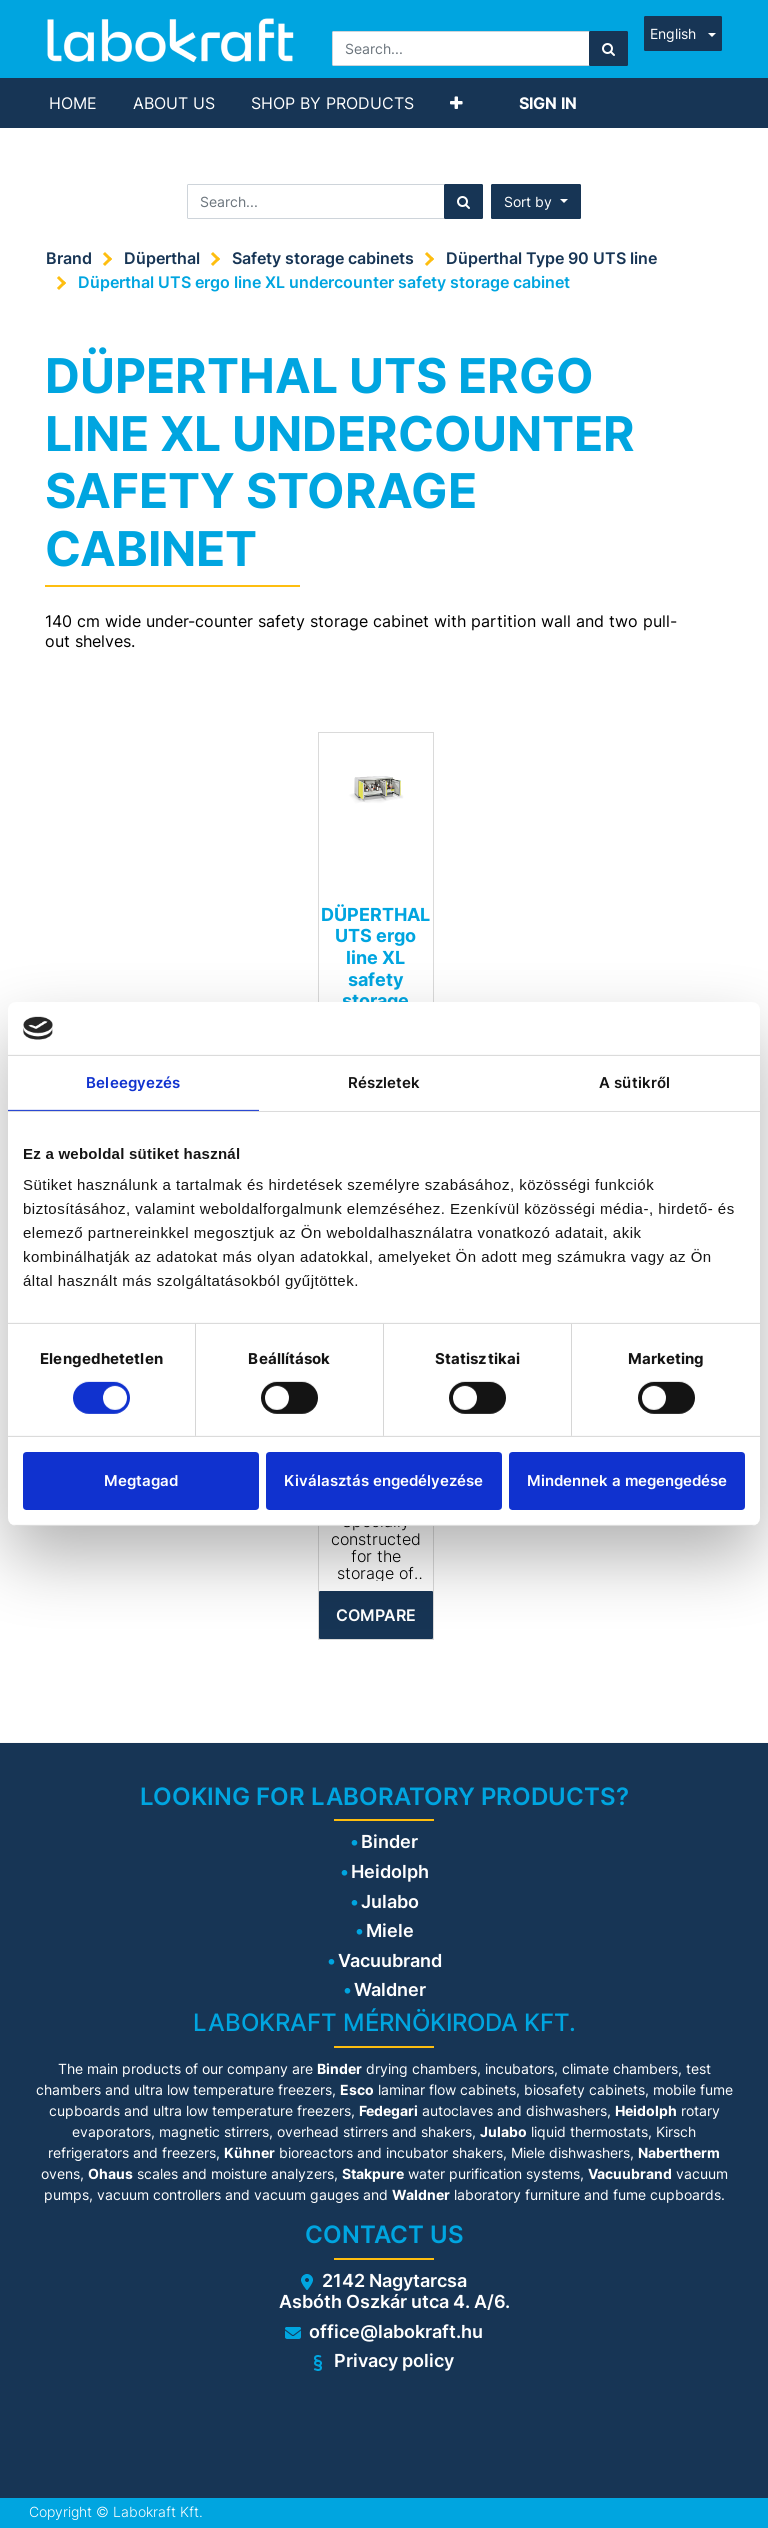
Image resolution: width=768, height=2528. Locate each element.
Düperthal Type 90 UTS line (551, 258)
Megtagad (141, 1480)
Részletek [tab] (384, 1081)
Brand (69, 258)
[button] (456, 103)
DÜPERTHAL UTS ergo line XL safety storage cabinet (375, 968)
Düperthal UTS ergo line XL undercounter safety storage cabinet (324, 282)
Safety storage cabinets (323, 258)
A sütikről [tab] (634, 1081)
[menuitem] (73, 103)
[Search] (608, 48)
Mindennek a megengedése (627, 1480)
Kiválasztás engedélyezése (383, 1480)
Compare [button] (376, 1615)
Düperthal (162, 258)
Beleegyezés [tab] (133, 1081)
